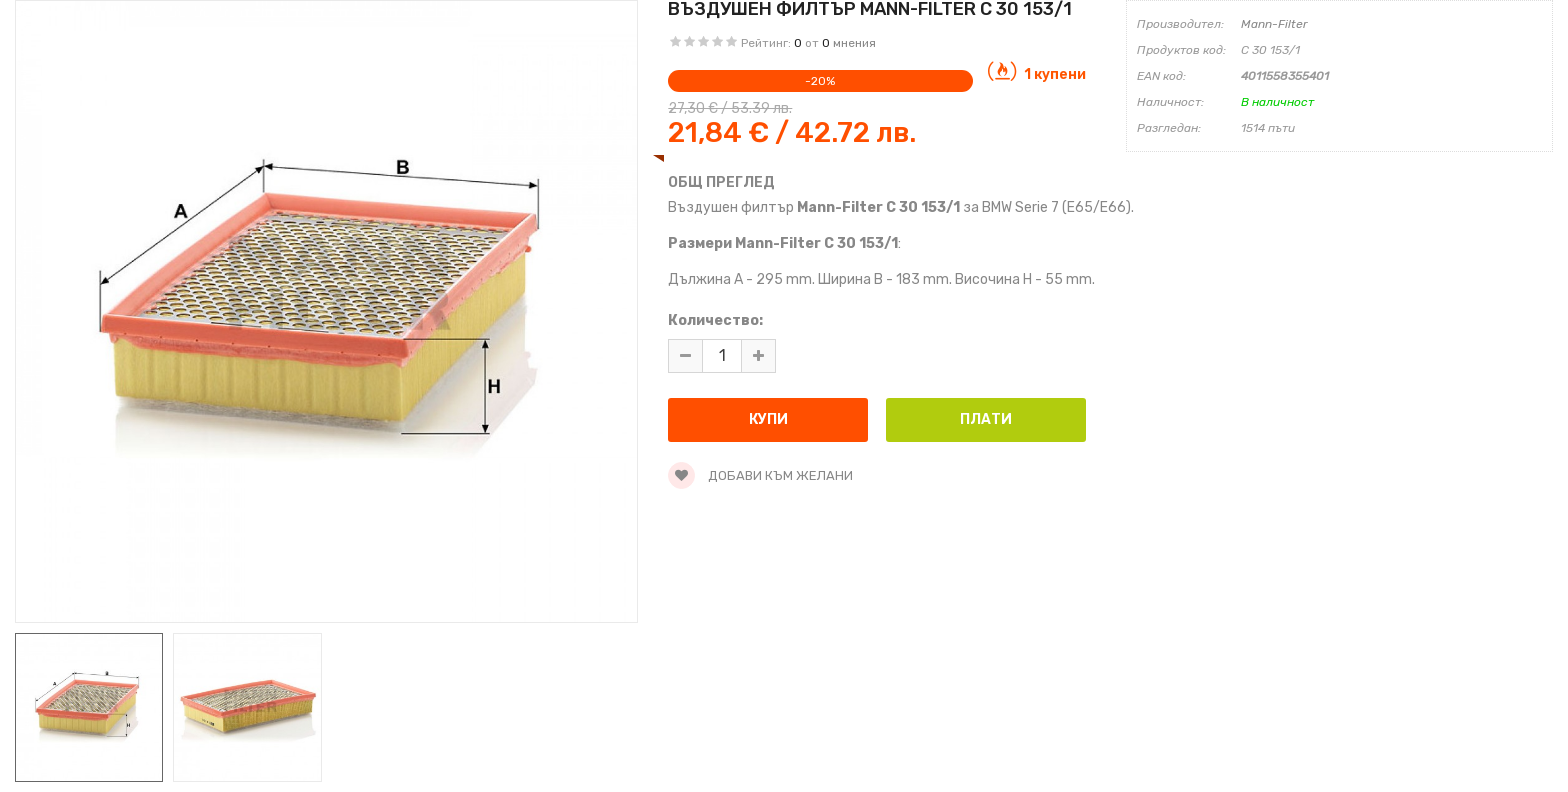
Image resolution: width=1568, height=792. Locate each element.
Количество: (715, 320)
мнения (854, 43)
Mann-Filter (1274, 24)
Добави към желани (760, 475)
